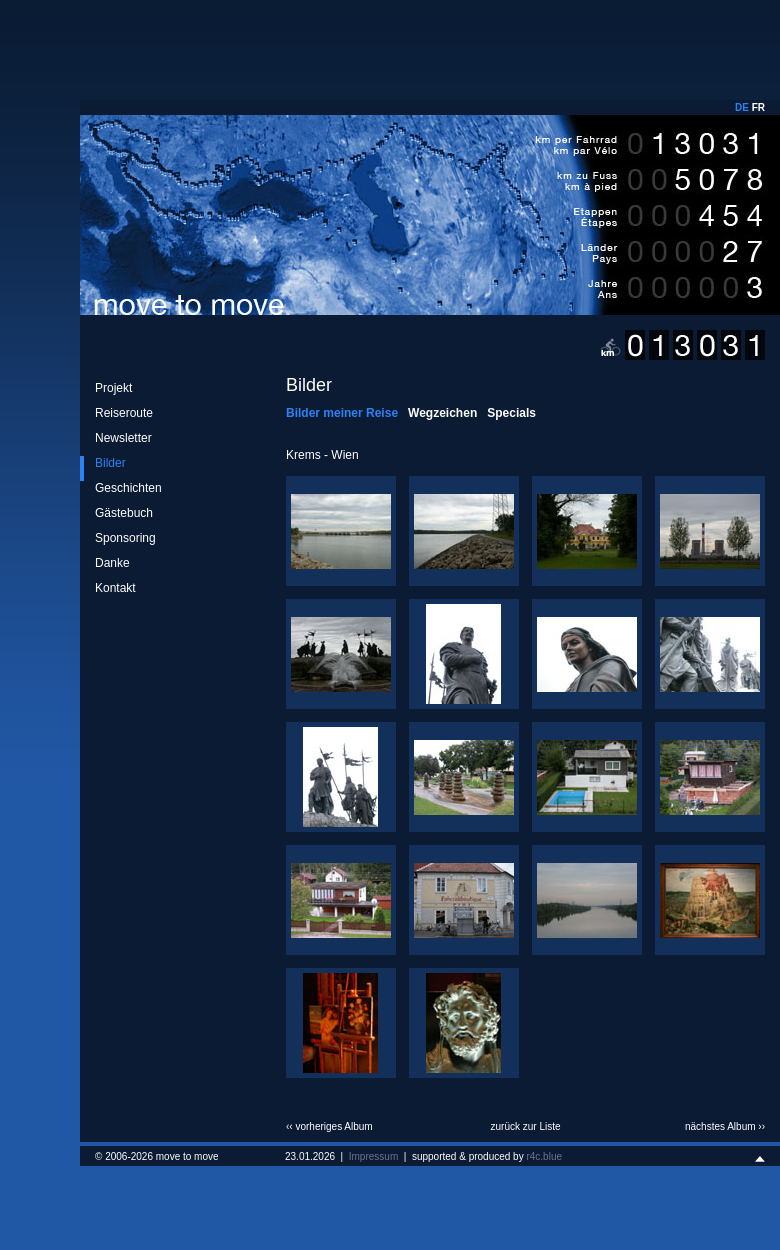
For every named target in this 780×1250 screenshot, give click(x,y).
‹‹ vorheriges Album (329, 1126)
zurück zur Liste (525, 1126)
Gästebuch (124, 513)
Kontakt (115, 588)
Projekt (113, 388)
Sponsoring (125, 538)
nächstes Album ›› (725, 1126)
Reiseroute (124, 413)
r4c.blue (544, 1156)
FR (758, 107)
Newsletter (123, 438)
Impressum (373, 1156)
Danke (112, 563)
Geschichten (128, 488)
